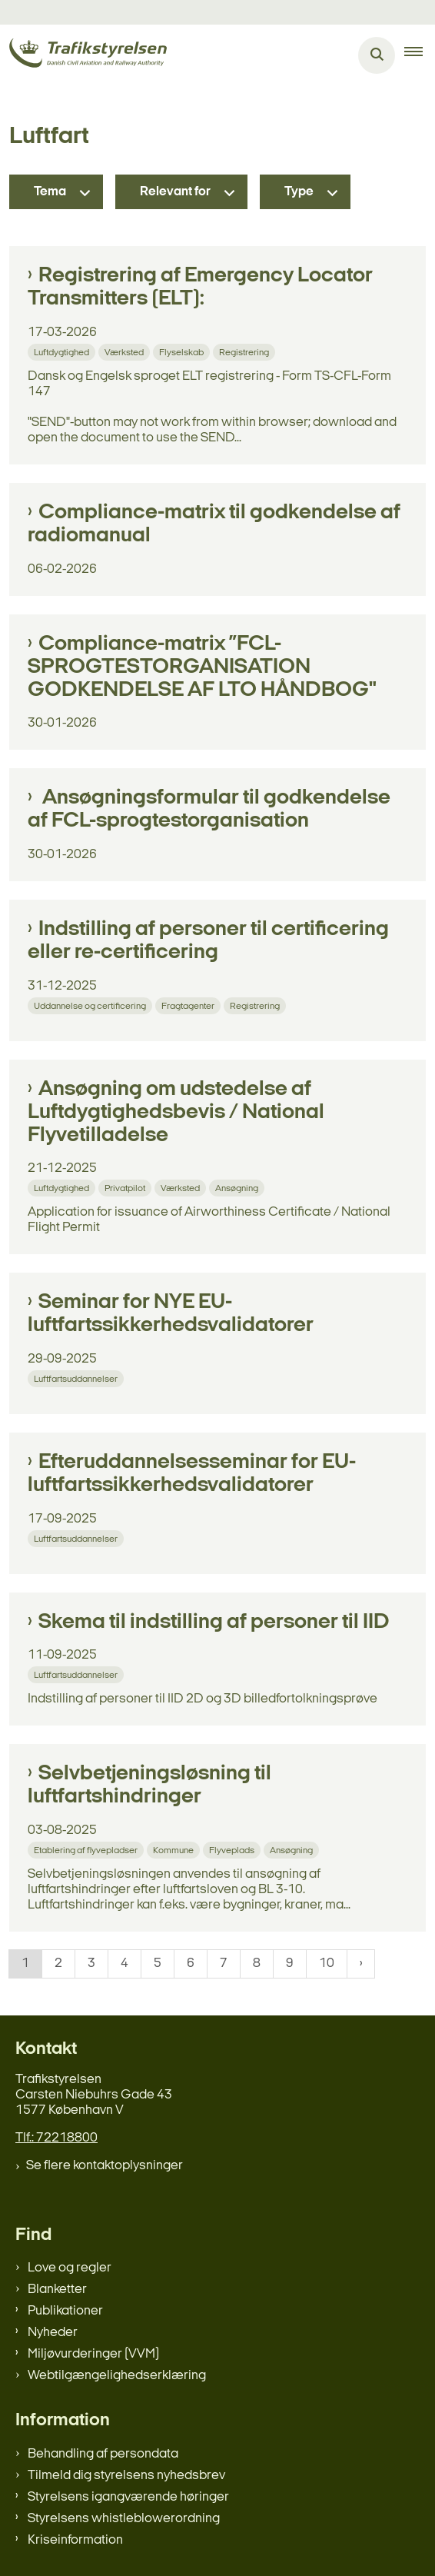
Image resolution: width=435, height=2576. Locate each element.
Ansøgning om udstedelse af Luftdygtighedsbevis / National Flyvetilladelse (176, 1113)
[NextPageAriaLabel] (361, 1964)
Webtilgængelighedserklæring (117, 2375)
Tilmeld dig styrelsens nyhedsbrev (126, 2475)
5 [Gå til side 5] (157, 1963)
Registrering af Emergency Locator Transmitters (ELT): (200, 287)
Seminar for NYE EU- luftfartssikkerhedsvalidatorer (171, 1314)
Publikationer (65, 2311)
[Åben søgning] (376, 55)
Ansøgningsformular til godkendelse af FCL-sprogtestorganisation (209, 809)
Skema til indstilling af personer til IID (214, 1622)
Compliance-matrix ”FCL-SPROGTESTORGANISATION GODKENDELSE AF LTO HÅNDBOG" (202, 667)
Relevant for (175, 191)
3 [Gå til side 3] (91, 1963)
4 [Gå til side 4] (124, 1963)
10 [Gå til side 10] (326, 1963)
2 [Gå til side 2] (58, 1963)
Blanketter (57, 2289)
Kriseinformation (75, 2540)
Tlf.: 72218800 (56, 2138)
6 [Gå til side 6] (190, 1963)
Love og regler (69, 2268)
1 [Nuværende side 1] (25, 1963)
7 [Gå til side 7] (223, 1963)
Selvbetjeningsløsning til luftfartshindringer (149, 1785)
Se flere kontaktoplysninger (104, 2165)
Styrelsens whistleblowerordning (124, 2518)
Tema (50, 191)
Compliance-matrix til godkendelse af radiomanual (214, 524)
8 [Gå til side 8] (257, 1963)
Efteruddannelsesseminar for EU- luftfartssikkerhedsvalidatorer (192, 1474)
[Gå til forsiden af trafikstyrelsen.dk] (83, 55)
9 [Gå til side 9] (290, 1963)
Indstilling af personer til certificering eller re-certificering (208, 941)
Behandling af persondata (103, 2454)
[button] (419, 55)
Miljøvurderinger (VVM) (93, 2354)
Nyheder (53, 2332)
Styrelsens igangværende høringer (128, 2497)
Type (299, 191)
